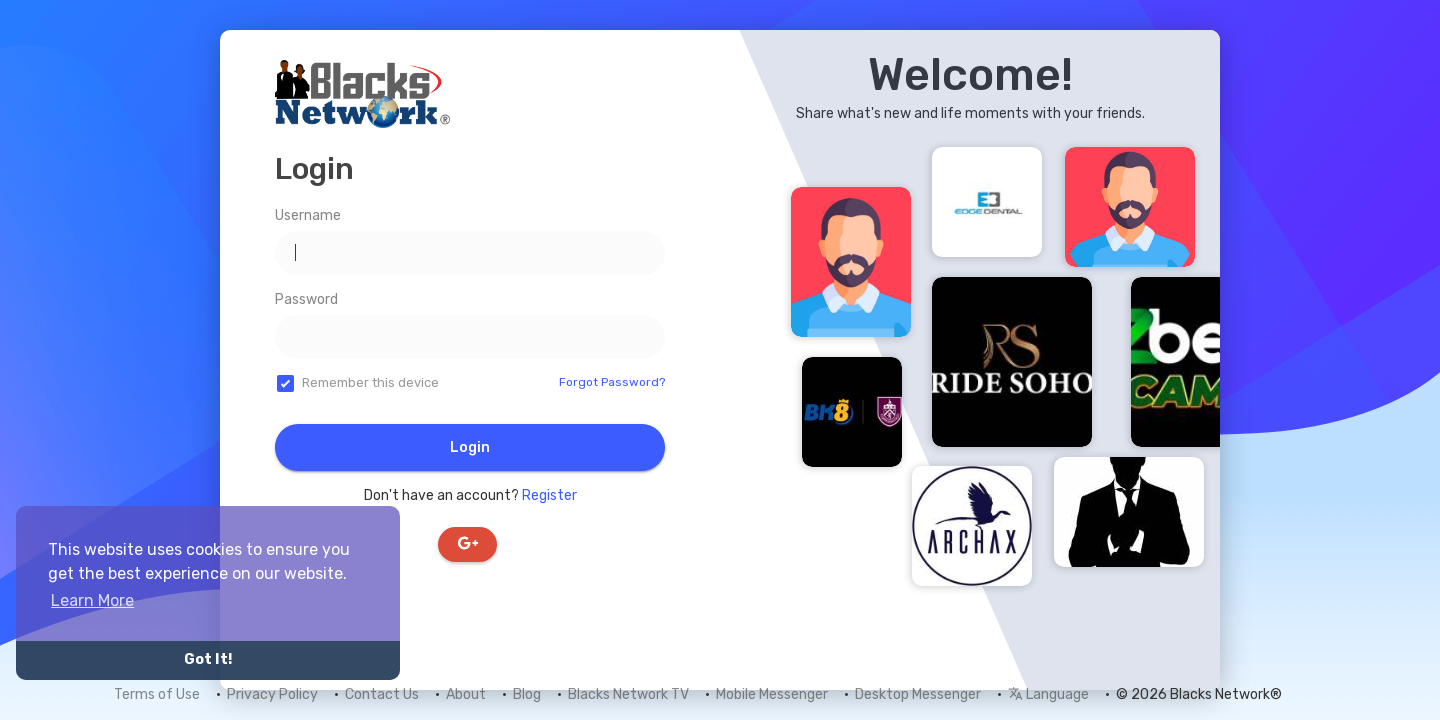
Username (308, 215)
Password (306, 299)
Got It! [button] (208, 659)
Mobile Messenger (772, 694)
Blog (527, 694)
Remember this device (370, 382)
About (466, 694)
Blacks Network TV (628, 694)
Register (549, 495)
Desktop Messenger (918, 694)
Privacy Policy (272, 694)
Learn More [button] (92, 600)
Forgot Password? (612, 382)
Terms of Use (157, 694)
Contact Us (382, 694)
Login (470, 447)
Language (1048, 694)
